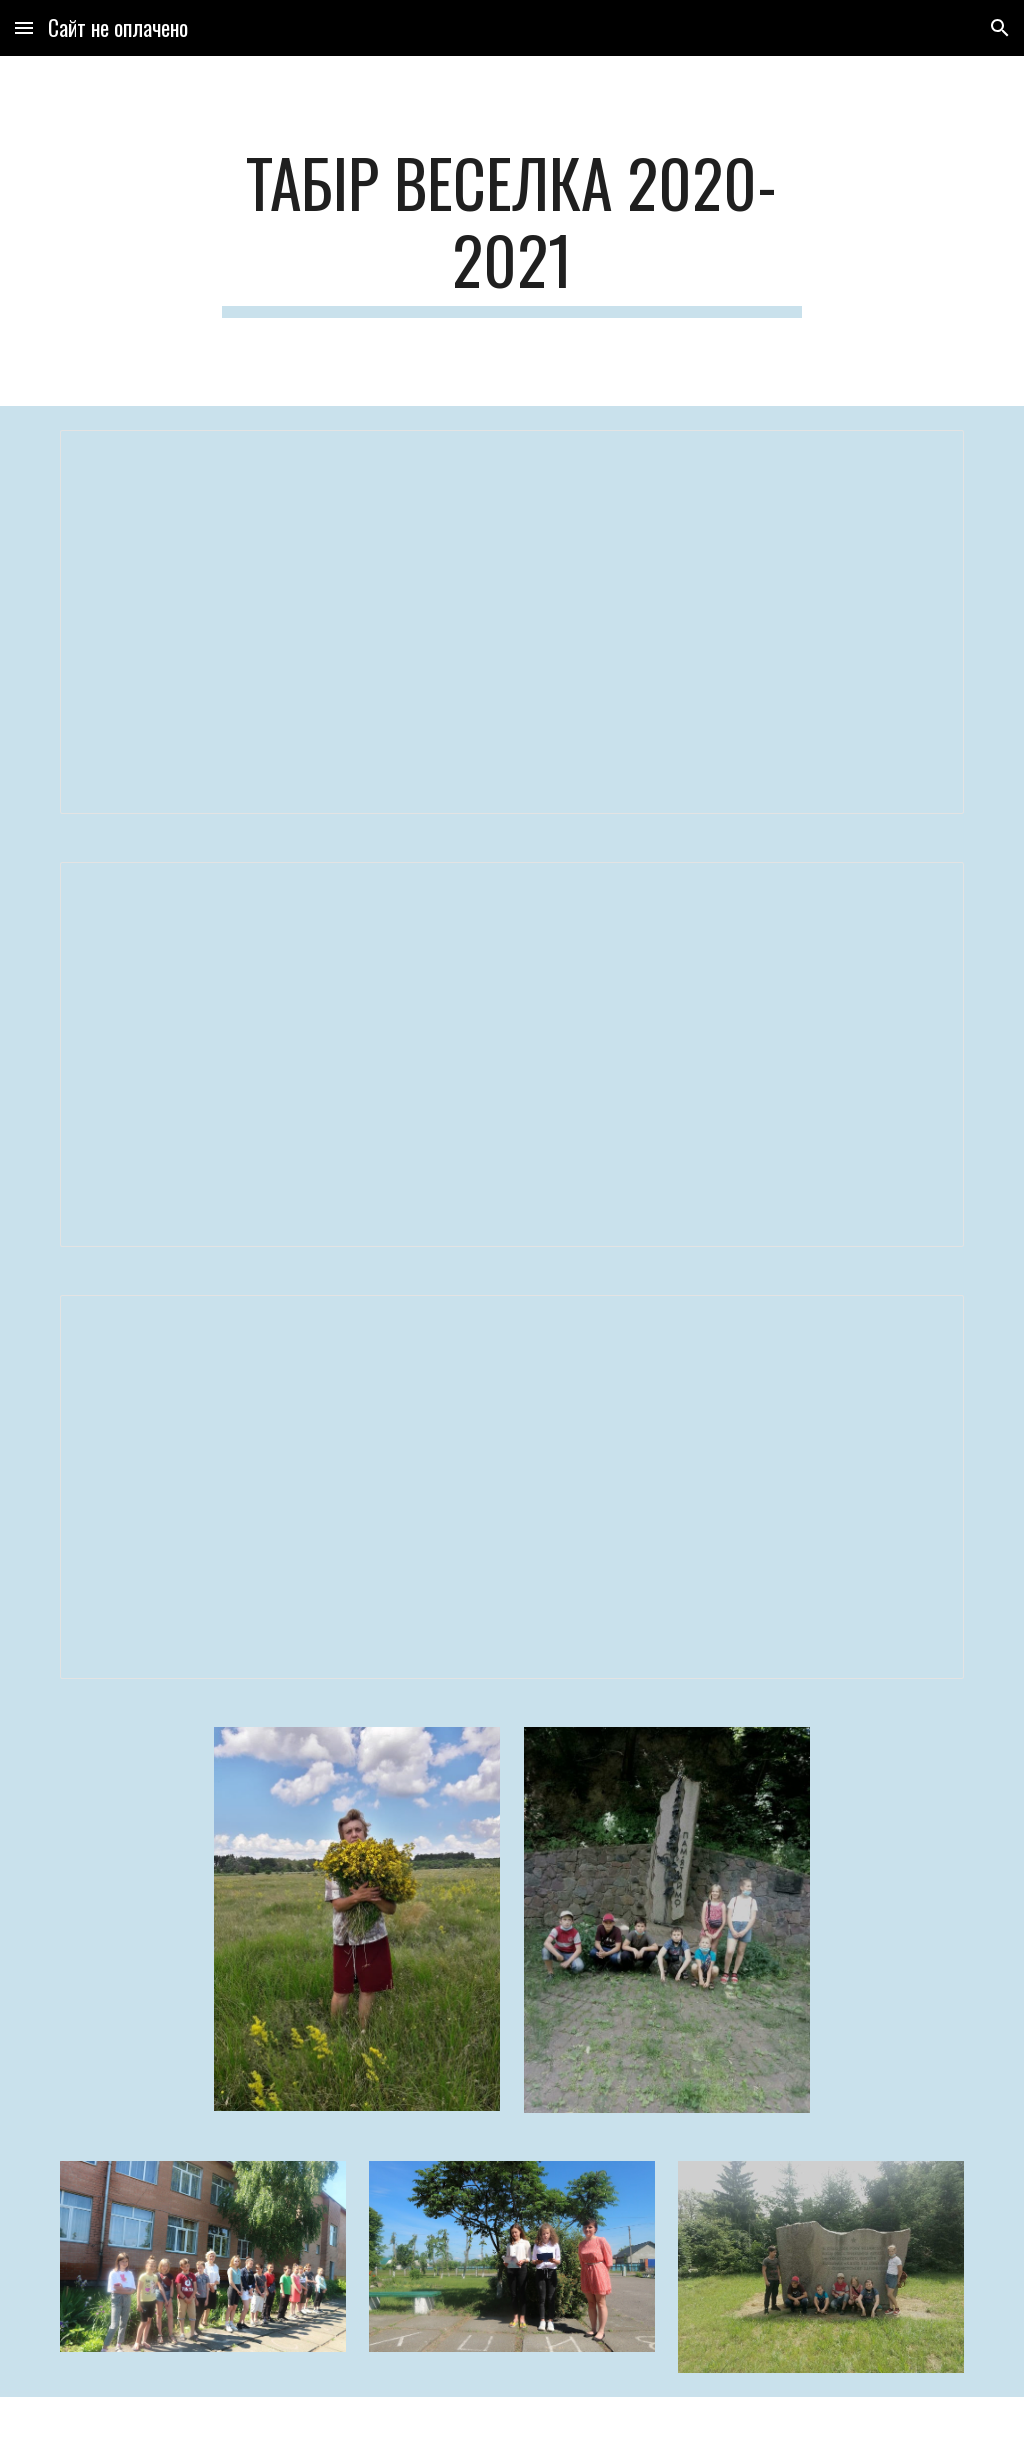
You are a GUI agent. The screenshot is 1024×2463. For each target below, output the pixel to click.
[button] (24, 27)
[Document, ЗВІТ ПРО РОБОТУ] (512, 1487)
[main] (511, 231)
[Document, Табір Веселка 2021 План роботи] (512, 1054)
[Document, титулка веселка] (512, 622)
